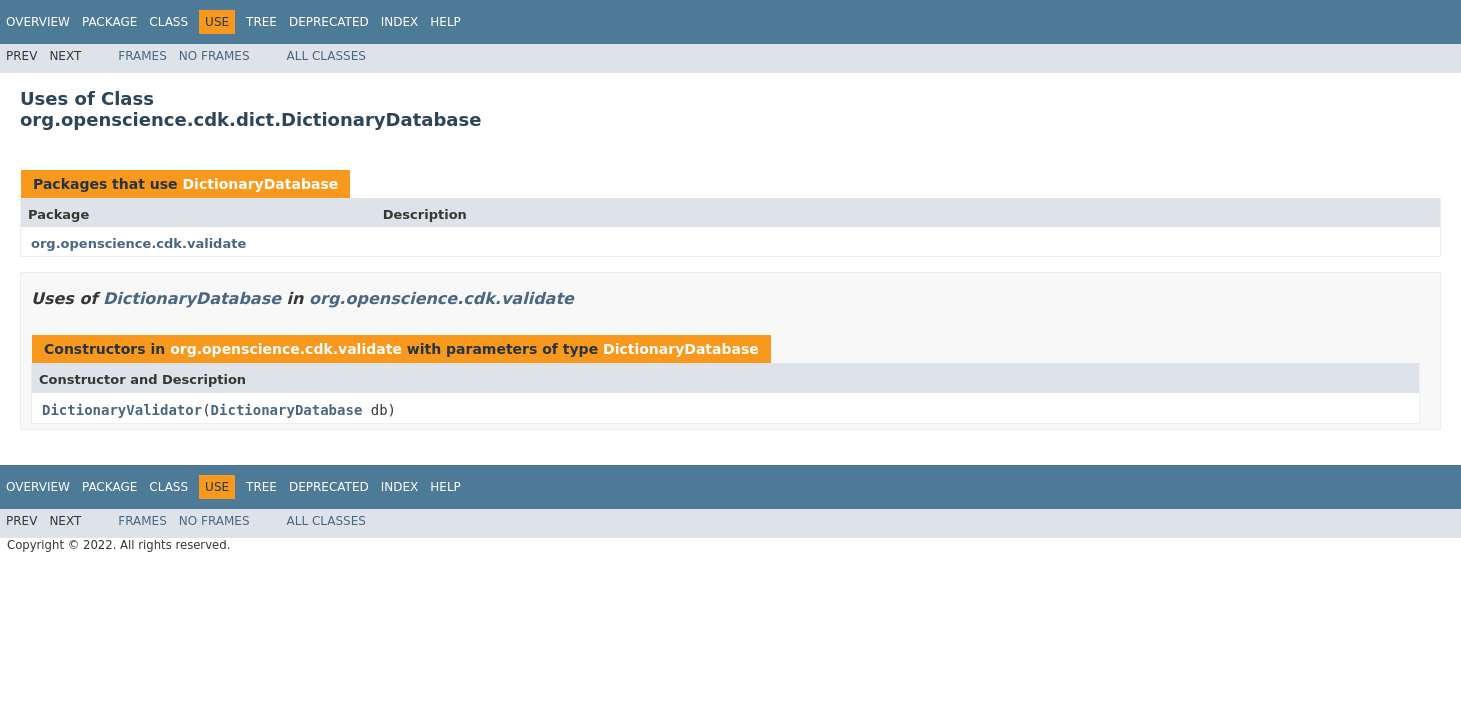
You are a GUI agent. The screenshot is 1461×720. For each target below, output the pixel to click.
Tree (261, 22)
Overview (38, 22)
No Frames (214, 56)
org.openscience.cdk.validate (138, 243)
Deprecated (329, 22)
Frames (142, 56)
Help (445, 22)
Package (109, 22)
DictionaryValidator (122, 410)
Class (168, 22)
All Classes (326, 56)
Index (400, 22)
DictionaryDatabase (260, 184)
